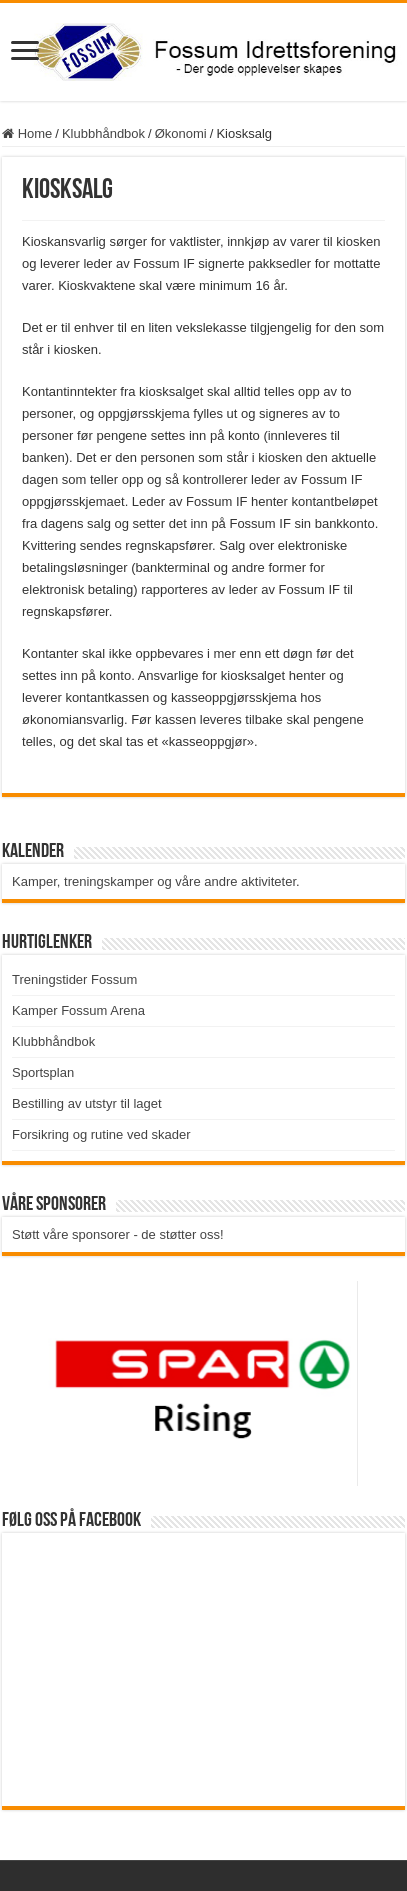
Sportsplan (43, 1072)
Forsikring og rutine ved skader (101, 1134)
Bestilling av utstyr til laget (87, 1103)
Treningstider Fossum (74, 979)
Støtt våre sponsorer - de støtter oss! (118, 1234)
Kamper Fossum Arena (78, 1010)
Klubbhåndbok (103, 133)
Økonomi (181, 133)
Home (27, 133)
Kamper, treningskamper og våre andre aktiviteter (154, 881)
